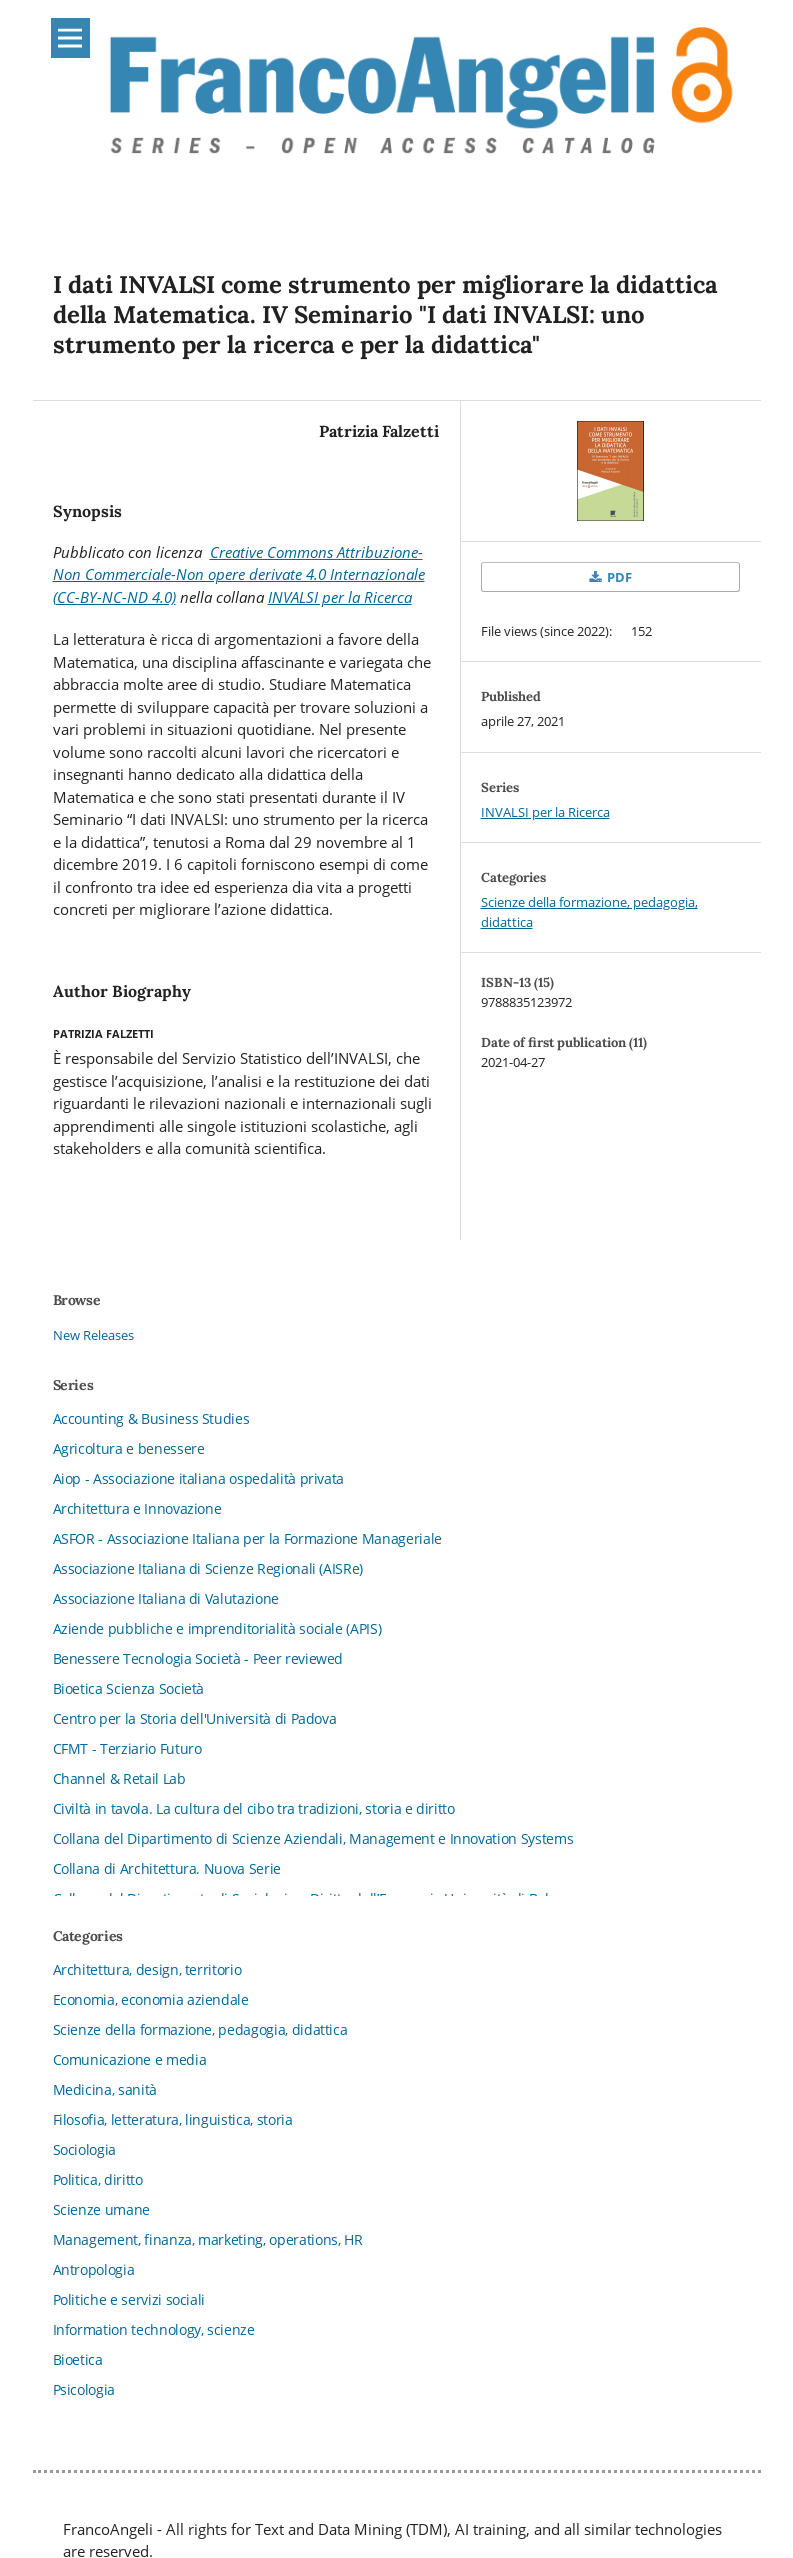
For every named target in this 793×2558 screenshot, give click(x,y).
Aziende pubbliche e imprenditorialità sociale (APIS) (217, 1628)
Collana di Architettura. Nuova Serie (167, 1868)
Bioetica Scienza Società (129, 1688)
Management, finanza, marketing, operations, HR (208, 2239)
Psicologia (84, 2389)
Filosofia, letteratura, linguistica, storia (173, 2119)
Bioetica (78, 2359)
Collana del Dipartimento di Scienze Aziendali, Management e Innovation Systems (313, 1838)
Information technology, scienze (154, 2329)
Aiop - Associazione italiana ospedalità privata (199, 1478)
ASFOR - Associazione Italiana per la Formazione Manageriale (247, 1538)
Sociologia (85, 2149)
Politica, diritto (98, 2179)
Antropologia (94, 2269)
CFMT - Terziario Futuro (127, 1748)
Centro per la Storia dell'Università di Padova (195, 1718)
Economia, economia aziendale (151, 1999)
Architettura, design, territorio (147, 1969)
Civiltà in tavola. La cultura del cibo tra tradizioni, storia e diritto (254, 1808)
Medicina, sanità (105, 2089)
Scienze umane (101, 2209)
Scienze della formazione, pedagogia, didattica (200, 2029)
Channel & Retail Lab (119, 1778)
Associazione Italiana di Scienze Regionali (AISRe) (208, 1568)
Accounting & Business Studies (151, 1418)
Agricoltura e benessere (129, 1448)
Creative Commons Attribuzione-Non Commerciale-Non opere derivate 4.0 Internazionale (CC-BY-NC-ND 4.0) (239, 574)
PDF (618, 577)
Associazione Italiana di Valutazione (166, 1598)
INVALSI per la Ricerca (340, 597)
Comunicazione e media (130, 2059)
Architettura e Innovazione (137, 1508)
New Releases (93, 1335)
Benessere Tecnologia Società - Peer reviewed (198, 1658)
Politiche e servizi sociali (129, 2299)
